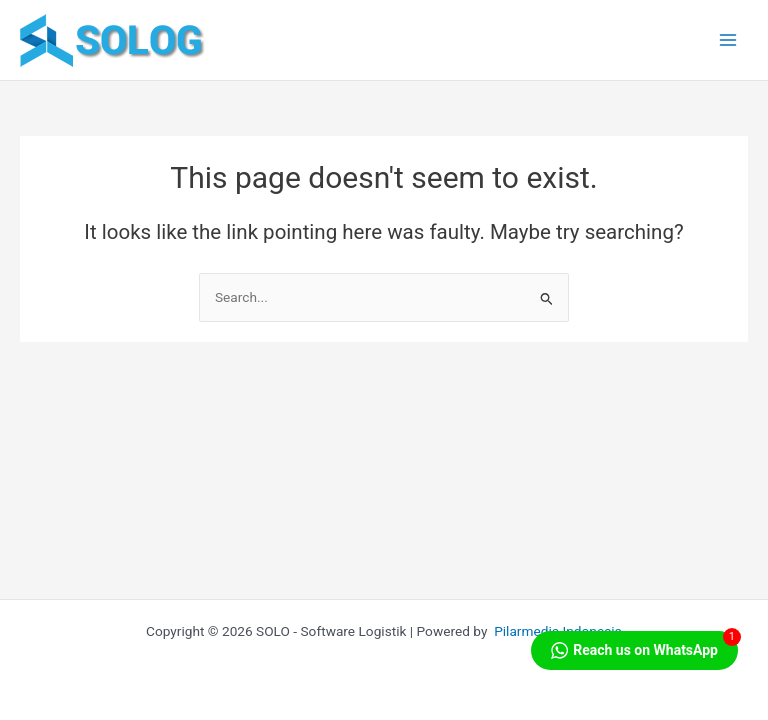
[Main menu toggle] (728, 40)
